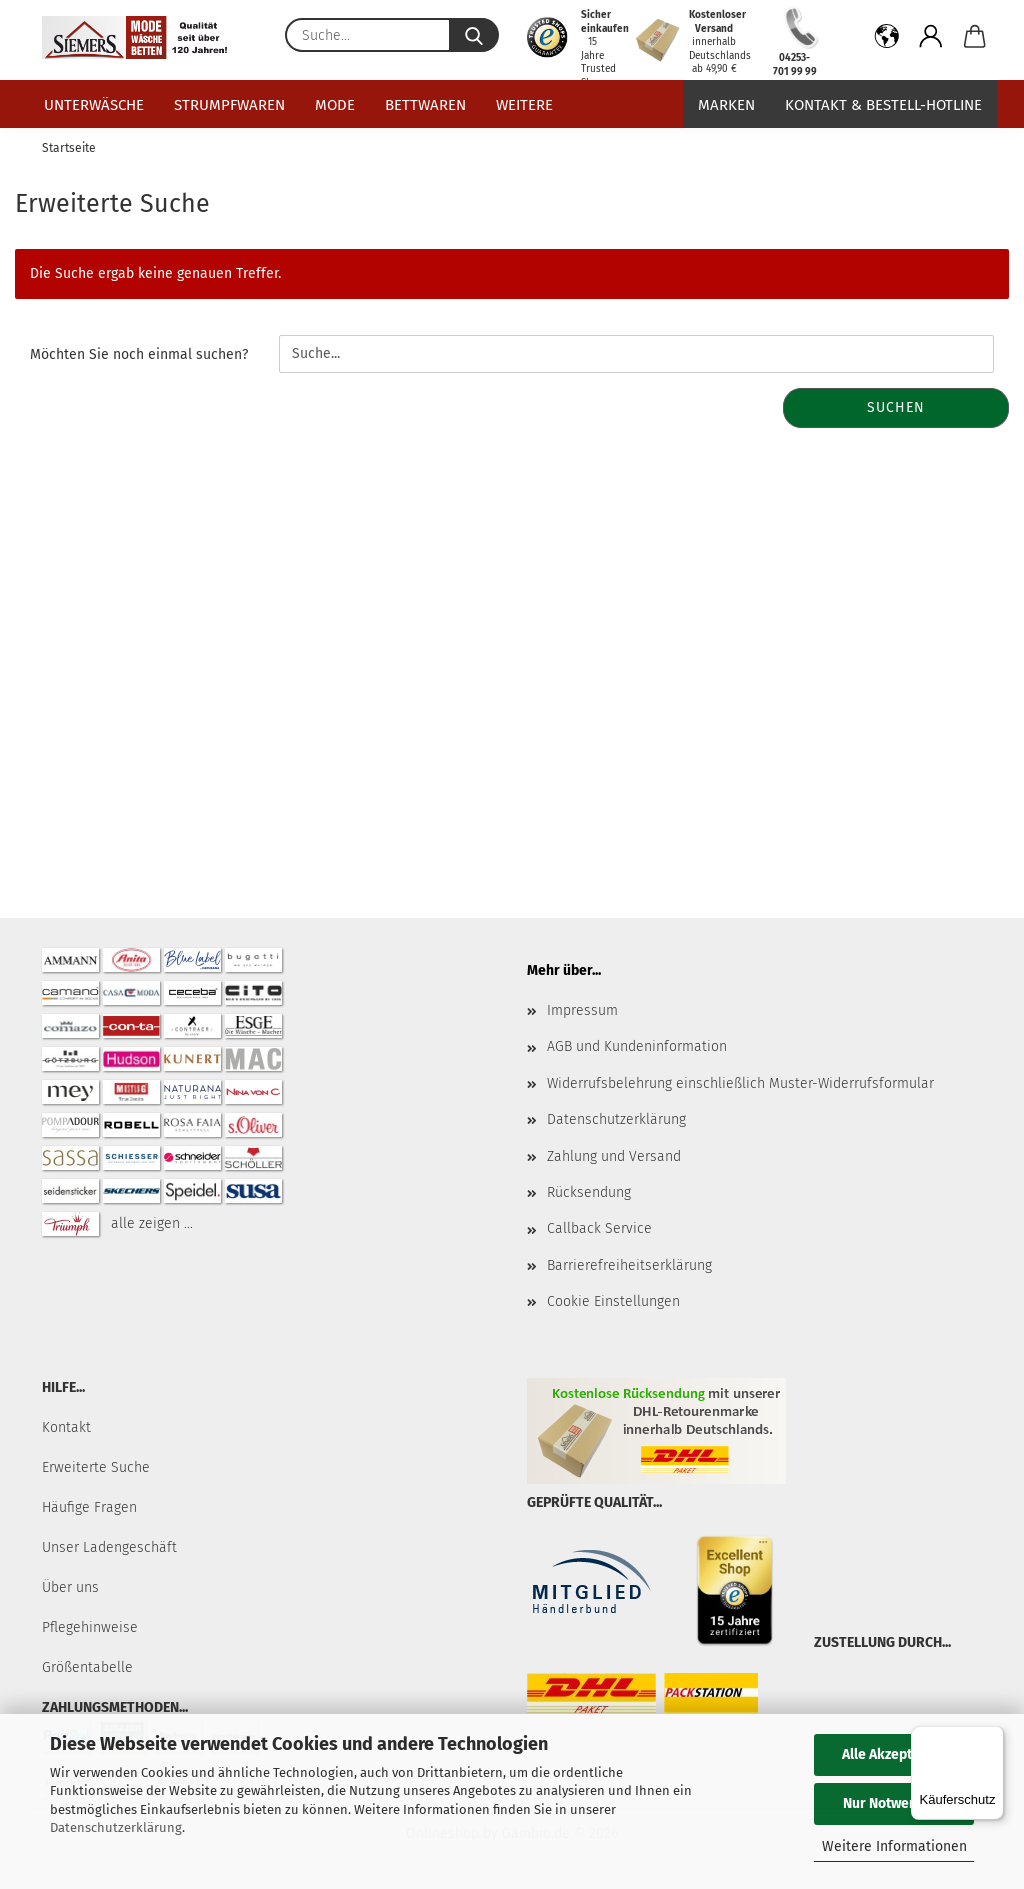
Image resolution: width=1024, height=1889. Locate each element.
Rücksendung (589, 1192)
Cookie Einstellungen (613, 1301)
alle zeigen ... (152, 1223)
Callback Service (599, 1228)
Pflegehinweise (90, 1627)
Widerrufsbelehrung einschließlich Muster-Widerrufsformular (740, 1083)
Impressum (582, 1010)
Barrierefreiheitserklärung (629, 1265)
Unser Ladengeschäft (109, 1547)
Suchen (896, 407)
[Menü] (992, 1738)
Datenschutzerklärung (116, 1827)
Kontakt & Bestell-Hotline (883, 105)
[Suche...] (474, 35)
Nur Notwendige (894, 1803)
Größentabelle (87, 1667)
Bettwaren (425, 105)
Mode (335, 105)
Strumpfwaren (229, 105)
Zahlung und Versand (614, 1156)
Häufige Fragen (89, 1507)
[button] (887, 40)
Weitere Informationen (894, 1846)
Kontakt (66, 1427)
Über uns (70, 1587)
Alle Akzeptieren (894, 1754)
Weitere (524, 105)
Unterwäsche (94, 105)
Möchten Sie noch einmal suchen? (139, 354)
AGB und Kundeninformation (637, 1046)
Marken (726, 105)
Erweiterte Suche (96, 1467)
